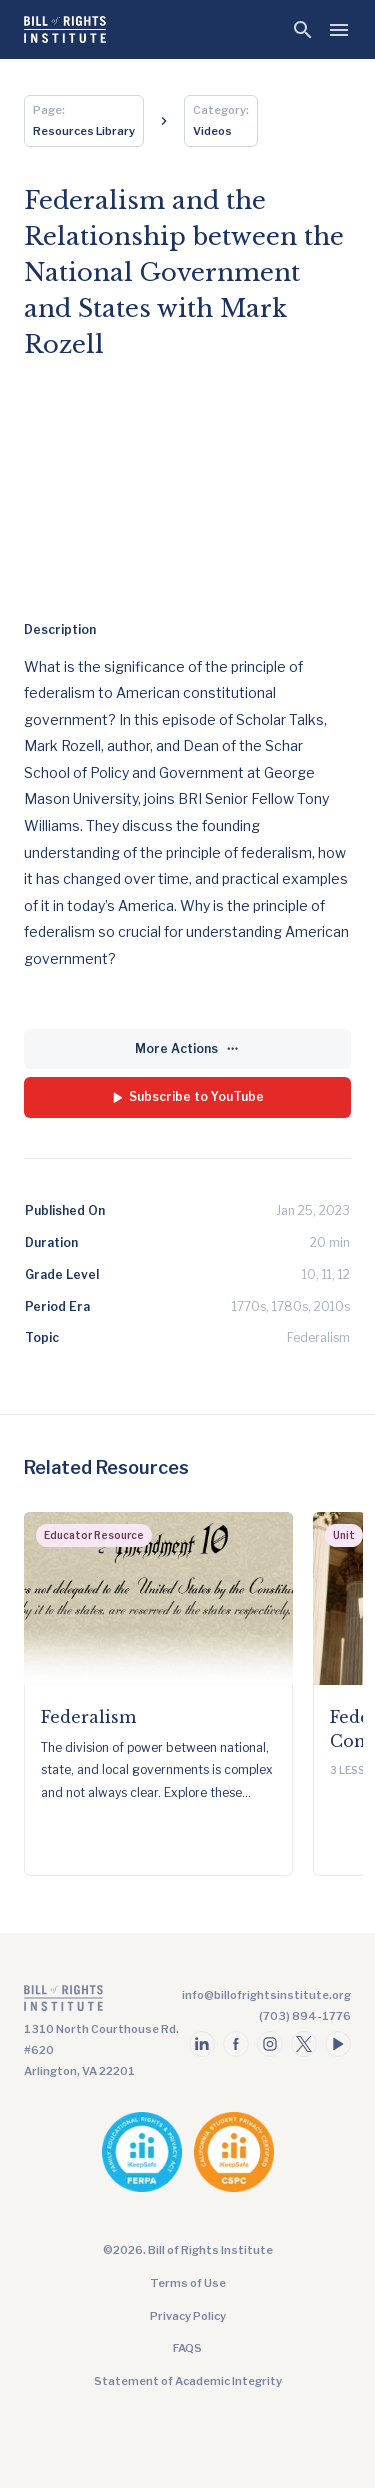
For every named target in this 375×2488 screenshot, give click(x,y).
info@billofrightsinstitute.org (266, 1995)
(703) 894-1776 (305, 2016)
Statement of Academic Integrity (188, 2381)
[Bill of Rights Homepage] (65, 29)
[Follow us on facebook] (236, 2044)
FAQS (187, 2348)
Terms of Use (188, 2283)
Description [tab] (60, 629)
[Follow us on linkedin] (202, 2044)
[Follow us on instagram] (270, 2044)
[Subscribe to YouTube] (187, 1097)
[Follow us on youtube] (338, 2044)
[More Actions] (187, 1049)
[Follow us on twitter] (304, 2044)
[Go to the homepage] (104, 2002)
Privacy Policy (188, 2316)
